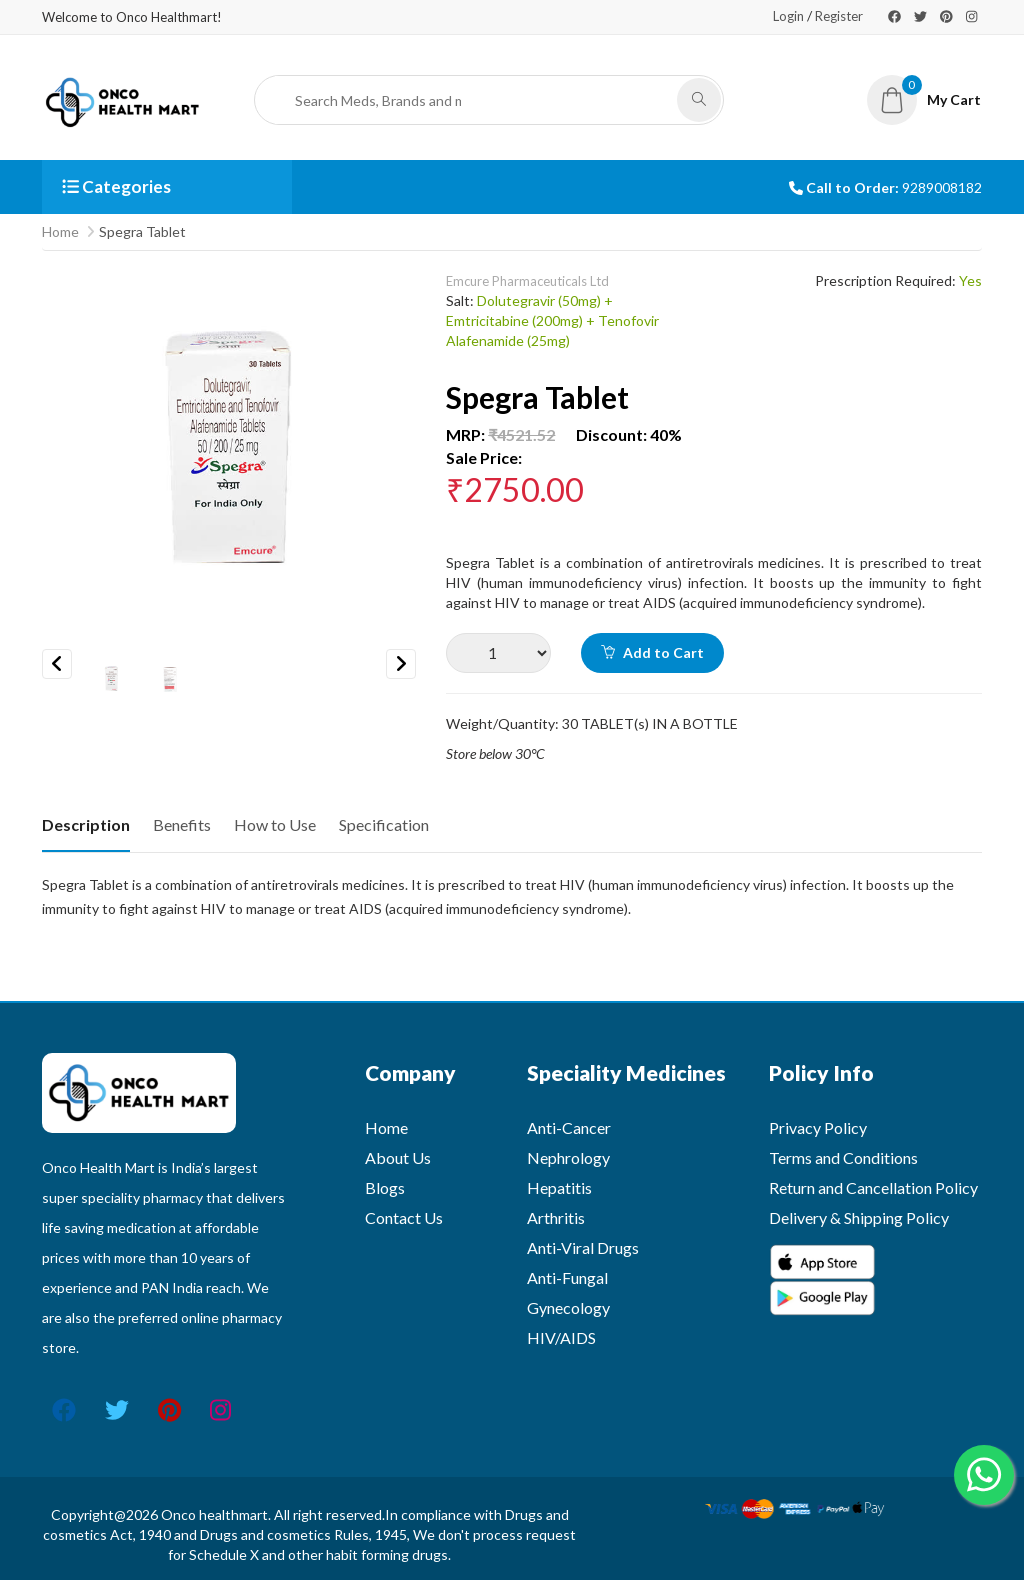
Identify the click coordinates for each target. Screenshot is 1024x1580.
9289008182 (942, 187)
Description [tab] (86, 824)
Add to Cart (652, 652)
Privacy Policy (818, 1127)
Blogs (385, 1187)
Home (60, 231)
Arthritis (556, 1217)
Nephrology (568, 1157)
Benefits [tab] (182, 824)
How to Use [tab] (275, 824)
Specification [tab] (384, 824)
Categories (116, 186)
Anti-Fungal (567, 1277)
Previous (57, 664)
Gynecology (568, 1307)
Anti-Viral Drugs (583, 1247)
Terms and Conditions (843, 1157)
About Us (398, 1157)
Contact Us (404, 1217)
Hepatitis (559, 1187)
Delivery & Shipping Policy (859, 1217)
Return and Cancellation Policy (873, 1187)
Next (401, 664)
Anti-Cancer (569, 1127)
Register (839, 16)
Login (788, 16)
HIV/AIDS (561, 1337)
